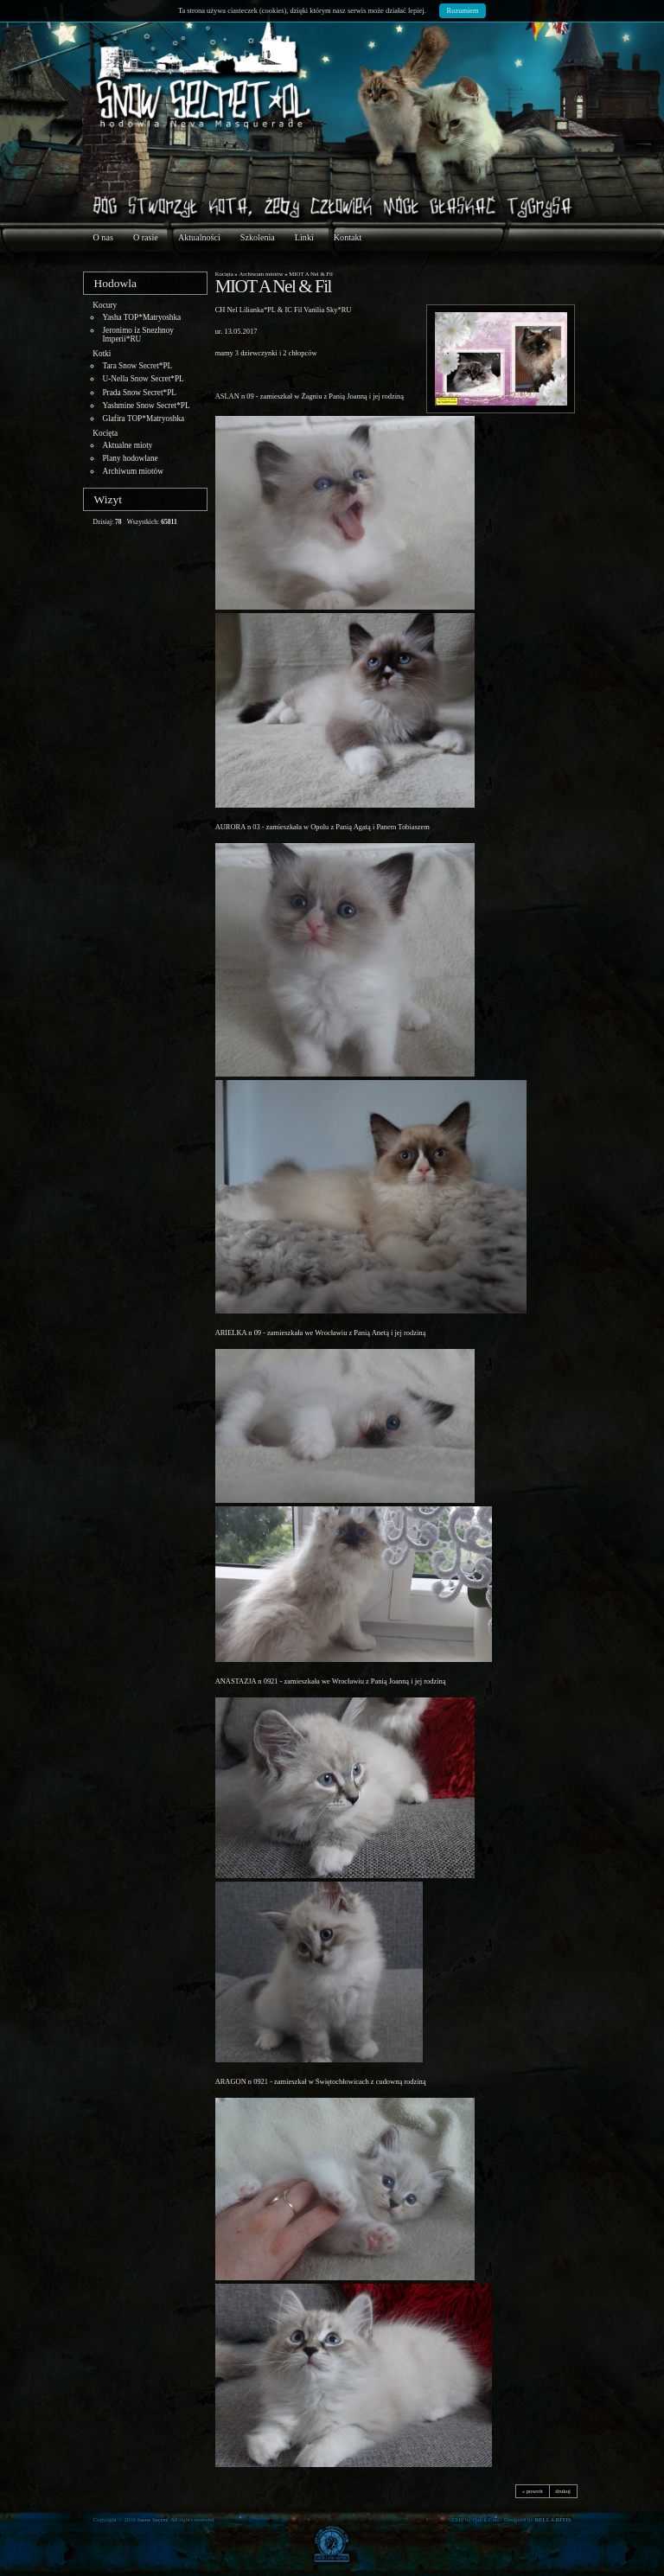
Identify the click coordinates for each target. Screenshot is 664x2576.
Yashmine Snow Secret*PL (145, 405)
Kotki (102, 353)
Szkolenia (257, 237)
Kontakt (348, 237)
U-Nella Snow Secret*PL (142, 378)
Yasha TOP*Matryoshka (141, 317)
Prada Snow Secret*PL (139, 392)
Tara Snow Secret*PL (137, 365)
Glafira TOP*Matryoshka (143, 418)
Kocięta (105, 433)
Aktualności (199, 237)
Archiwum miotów (132, 471)
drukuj (563, 2491)
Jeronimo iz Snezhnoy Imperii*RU (138, 334)
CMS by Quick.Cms (475, 2519)
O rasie (145, 237)
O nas (103, 237)
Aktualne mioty (127, 445)
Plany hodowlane (129, 458)
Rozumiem (463, 10)
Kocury (105, 305)
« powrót (532, 2491)
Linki (304, 237)
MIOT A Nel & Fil (311, 274)
